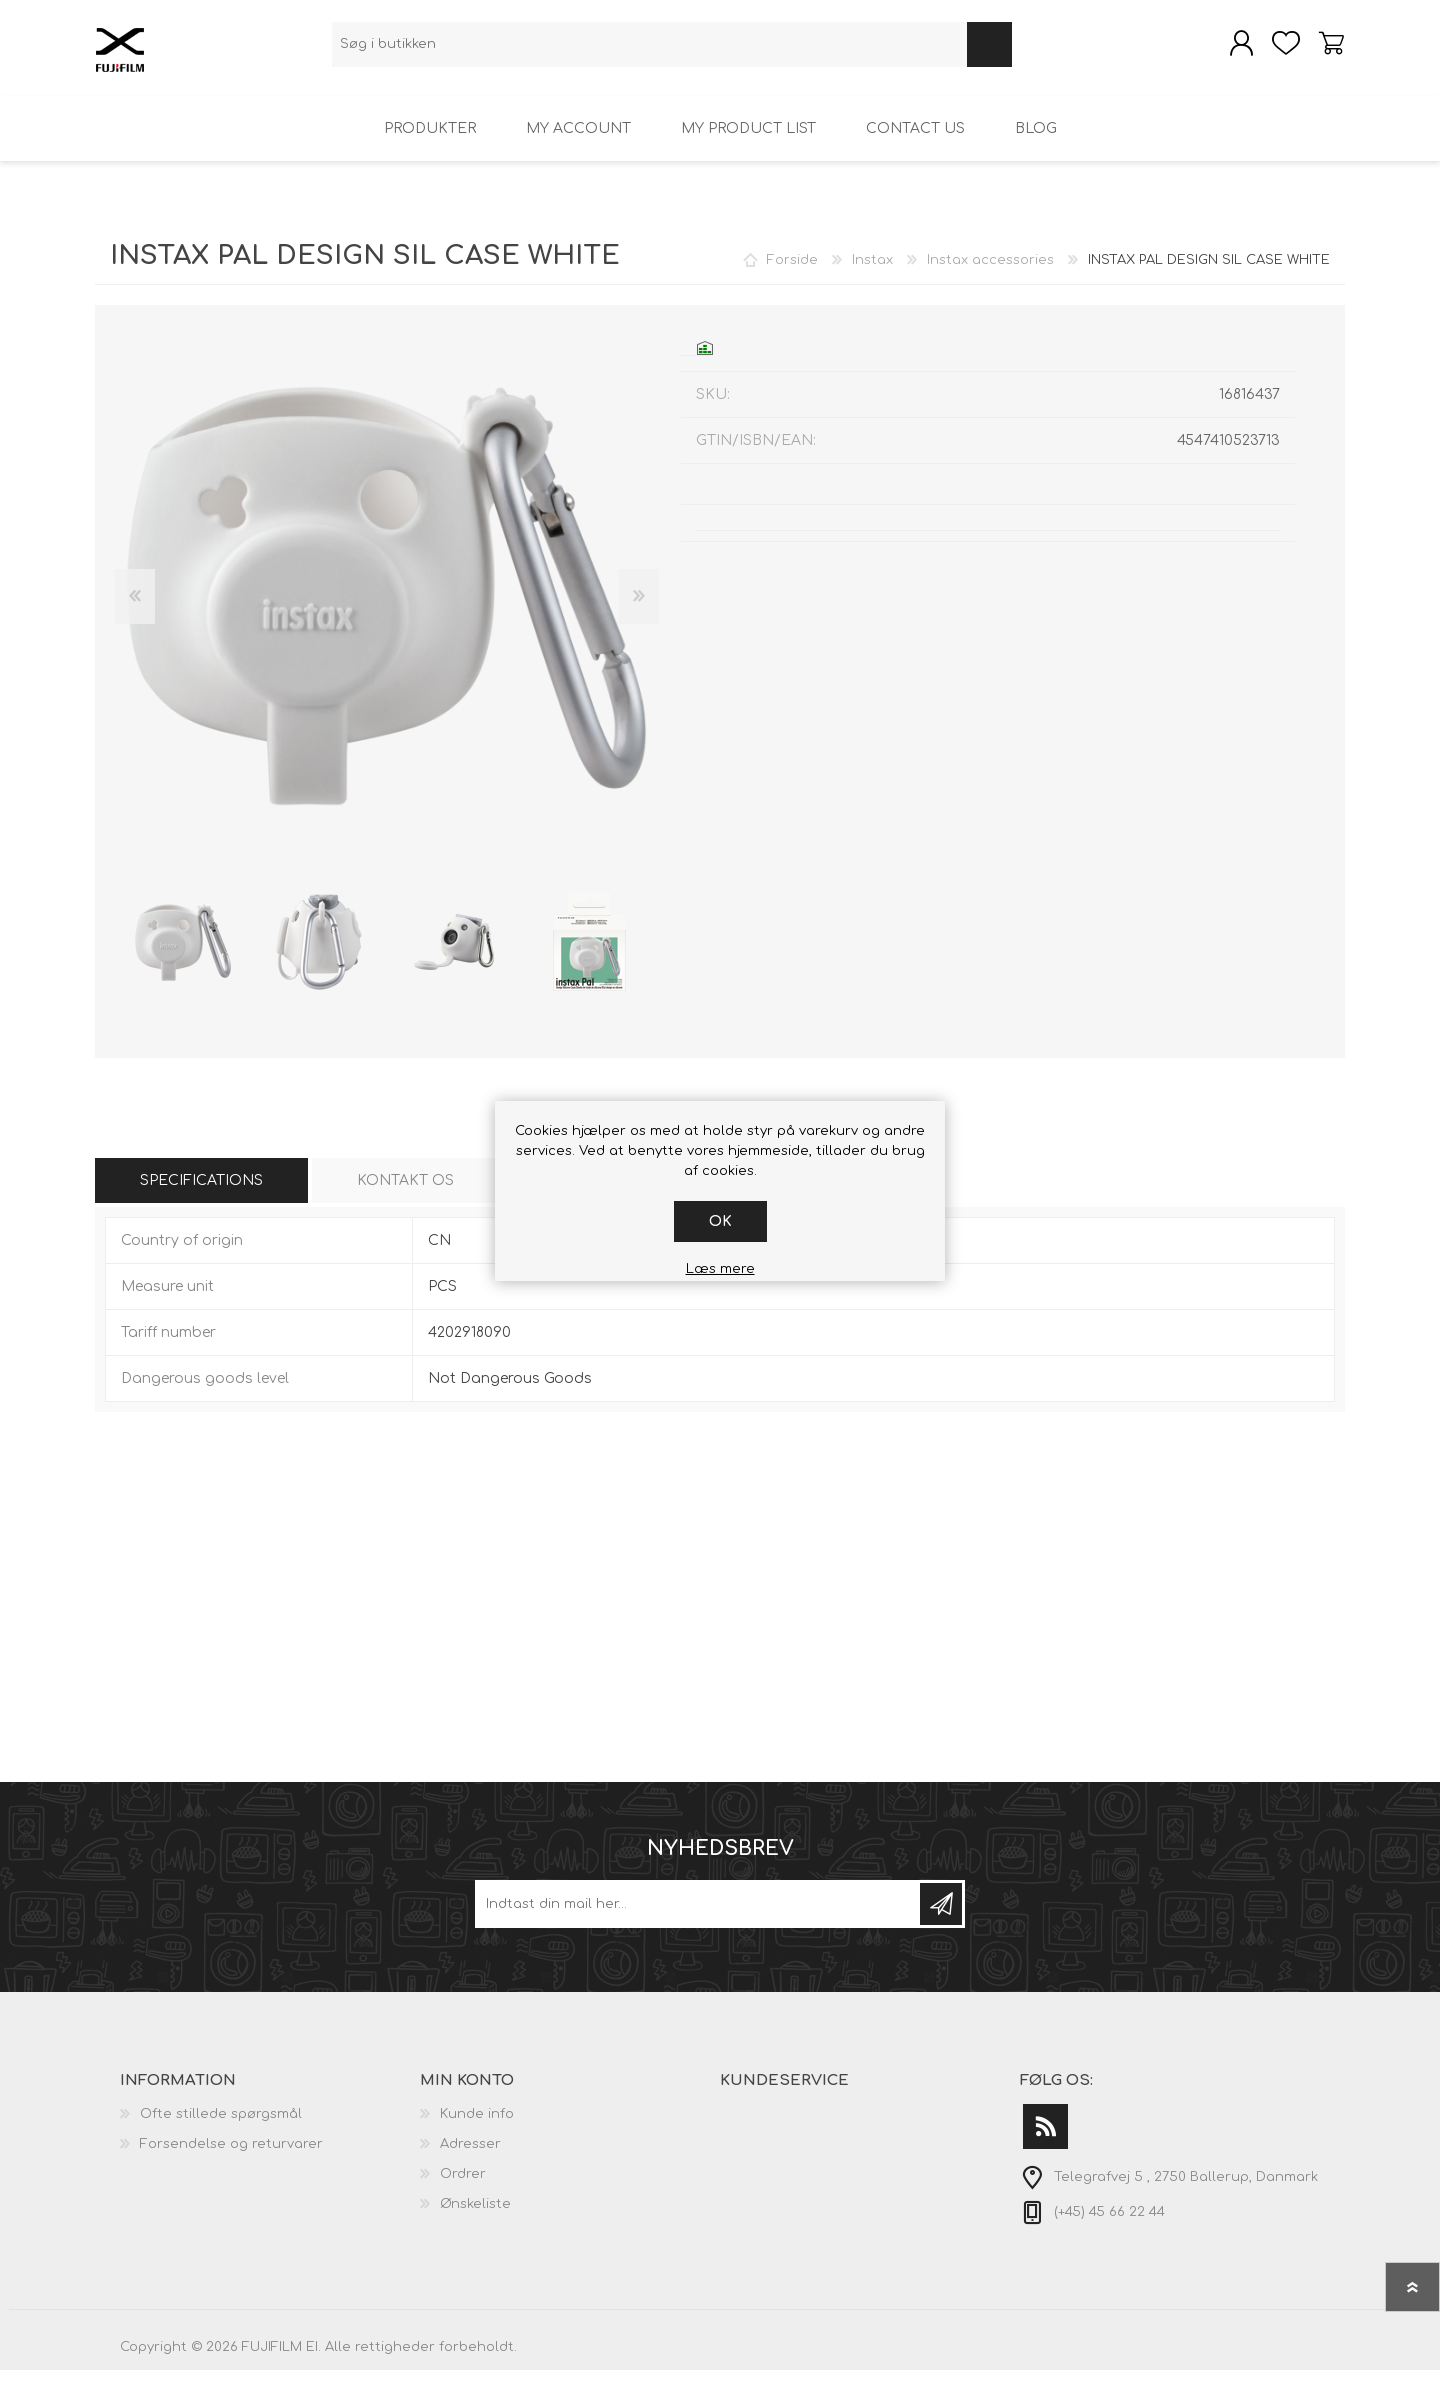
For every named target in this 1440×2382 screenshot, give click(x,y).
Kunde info (477, 2126)
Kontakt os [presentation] (405, 1192)
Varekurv (1322, 49)
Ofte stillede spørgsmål (221, 2126)
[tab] (201, 1192)
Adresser (470, 2156)
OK (720, 1221)
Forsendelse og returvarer (231, 2156)
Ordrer (463, 2186)
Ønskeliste (475, 2216)
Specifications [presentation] (201, 1192)
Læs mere (720, 1269)
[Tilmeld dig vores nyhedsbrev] (699, 1916)
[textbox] (649, 50)
